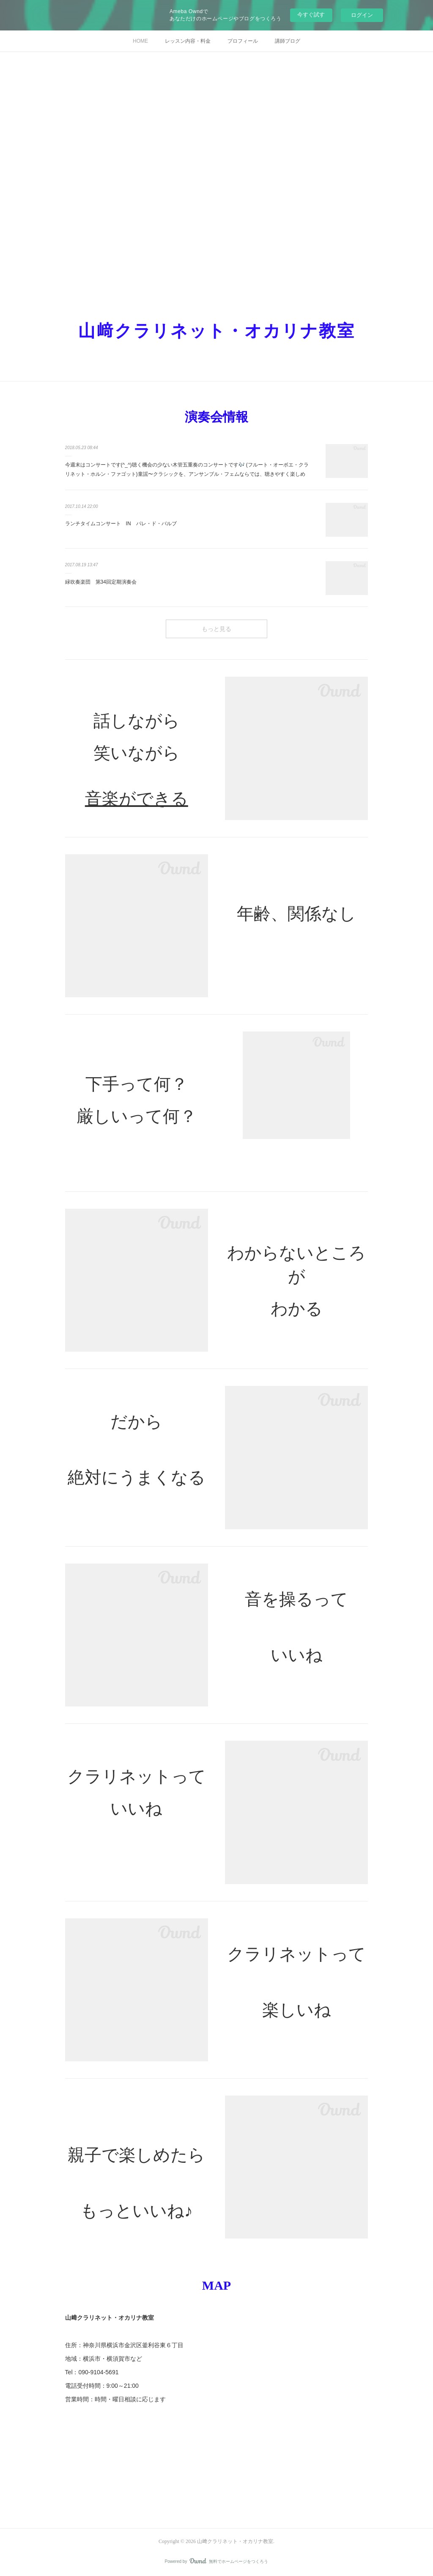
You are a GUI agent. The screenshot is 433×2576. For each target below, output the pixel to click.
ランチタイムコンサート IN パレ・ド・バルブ (121, 524)
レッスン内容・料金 (188, 41)
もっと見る (216, 629)
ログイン (362, 15)
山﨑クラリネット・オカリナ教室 (216, 330)
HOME (140, 41)
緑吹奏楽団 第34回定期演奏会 (101, 582)
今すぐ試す (311, 14)
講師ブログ (287, 41)
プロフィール (242, 41)
